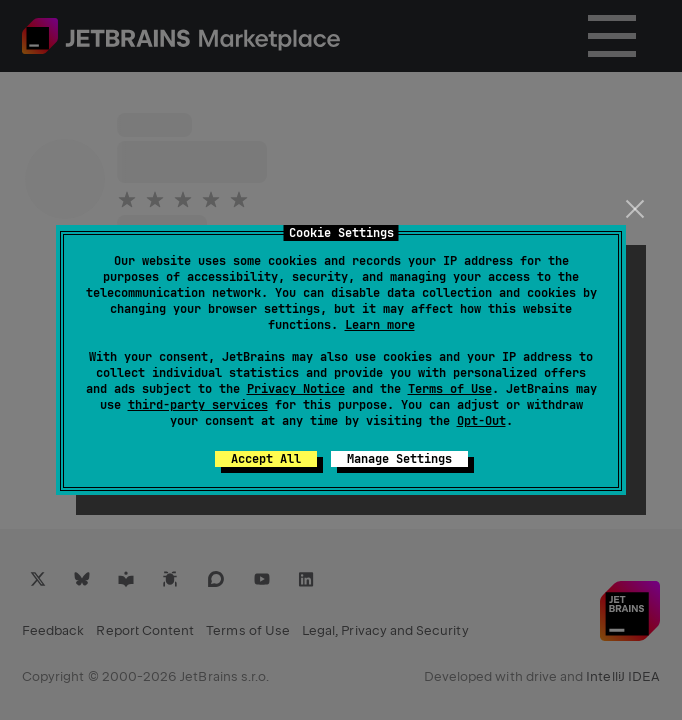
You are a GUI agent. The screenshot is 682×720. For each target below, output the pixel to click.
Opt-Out (481, 421)
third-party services (198, 405)
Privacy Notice (296, 389)
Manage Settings (399, 459)
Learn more (380, 325)
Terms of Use (450, 389)
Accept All (266, 459)
